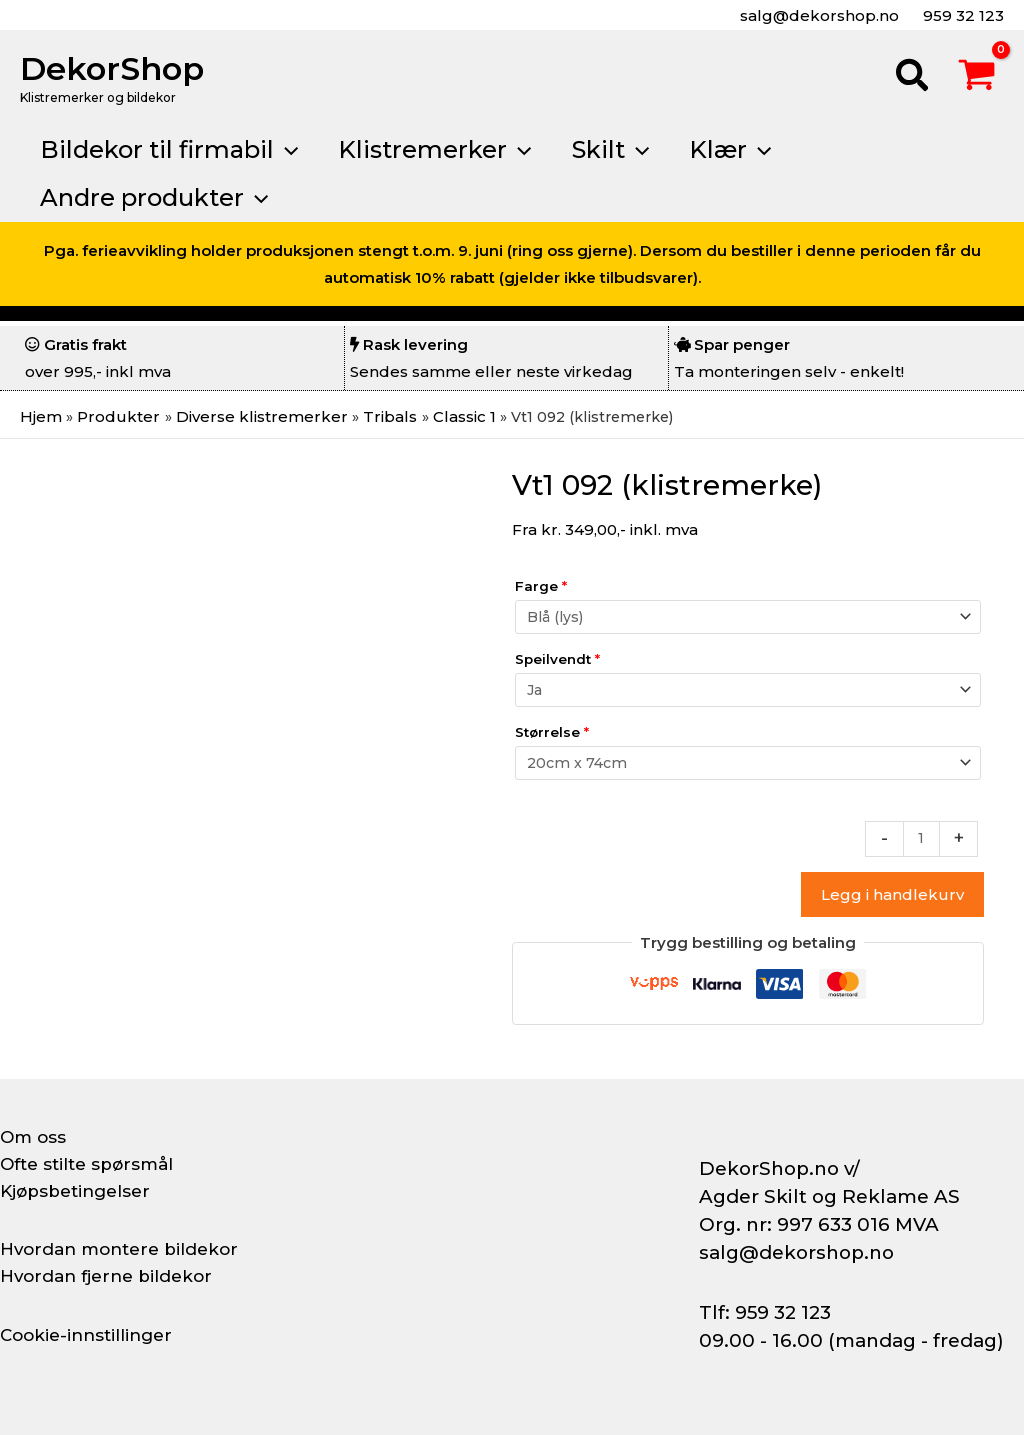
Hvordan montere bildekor (126, 1249)
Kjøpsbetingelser (80, 1191)
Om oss (34, 1137)
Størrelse (552, 735)
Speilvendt (557, 660)
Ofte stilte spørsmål (92, 1164)
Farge (541, 585)
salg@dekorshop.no (817, 15)
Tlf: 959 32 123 (765, 1312)
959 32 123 (961, 15)
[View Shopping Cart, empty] (977, 78)
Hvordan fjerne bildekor (112, 1276)
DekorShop (112, 68)
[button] (913, 78)
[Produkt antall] (920, 845)
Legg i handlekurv (892, 901)
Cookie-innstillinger (91, 1335)
